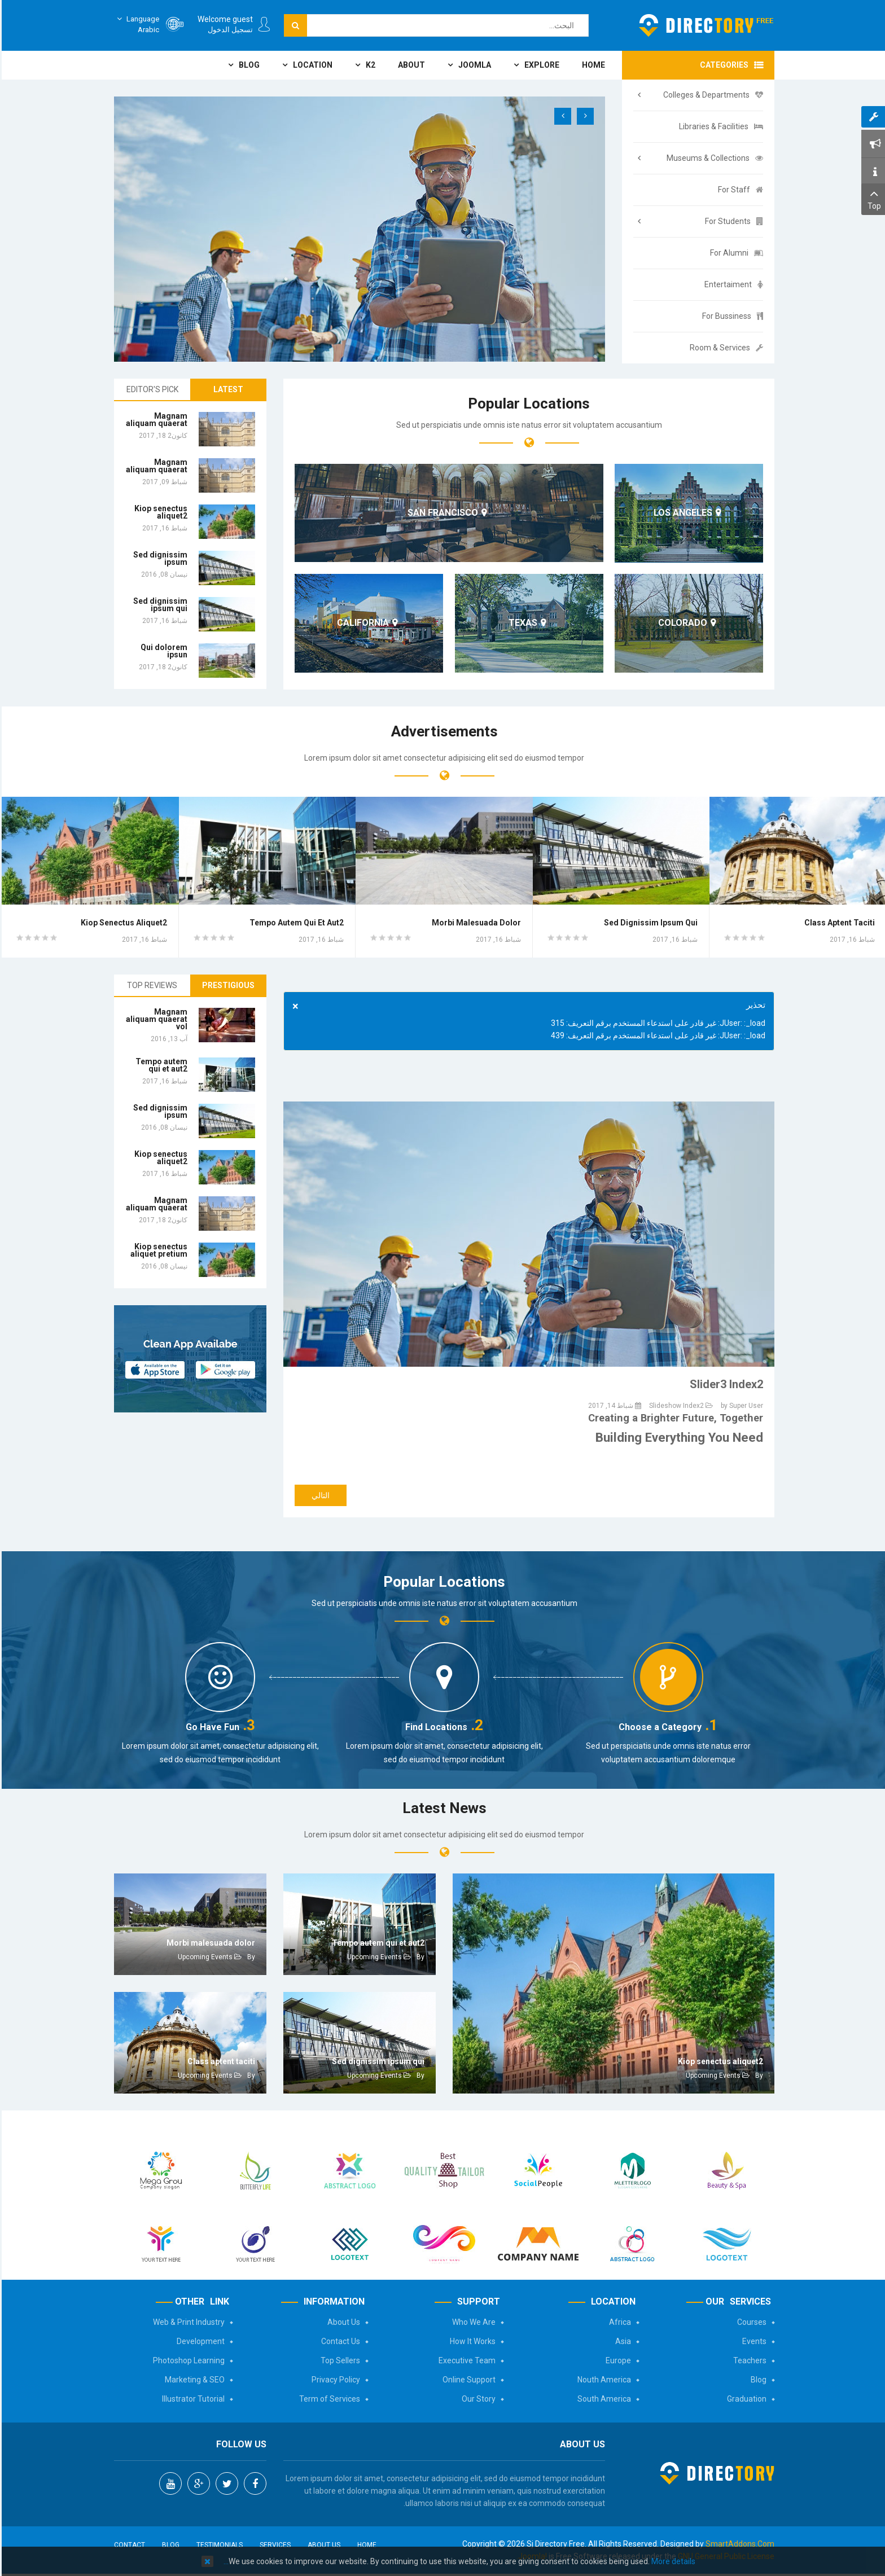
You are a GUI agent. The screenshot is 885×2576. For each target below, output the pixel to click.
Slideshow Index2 (674, 1406)
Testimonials (218, 2545)
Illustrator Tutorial (191, 2398)
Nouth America (602, 2379)
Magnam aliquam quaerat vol (155, 1019)
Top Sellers (338, 2360)
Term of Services (327, 2398)
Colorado (681, 623)
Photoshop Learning (187, 2360)
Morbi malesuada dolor (474, 922)
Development (199, 2341)
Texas (521, 623)
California (361, 623)
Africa (618, 2322)
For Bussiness (730, 316)
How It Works (471, 2341)
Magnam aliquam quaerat (155, 419)
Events (753, 2341)
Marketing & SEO (193, 2379)
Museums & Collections (713, 158)
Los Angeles (681, 513)
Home (365, 2545)
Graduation (745, 2398)
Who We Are (472, 2322)
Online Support (467, 2379)
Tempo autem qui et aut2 (295, 922)
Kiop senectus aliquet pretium (157, 1250)
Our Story (477, 2398)
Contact (127, 2545)
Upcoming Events (711, 2075)
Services (273, 2545)
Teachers (748, 2360)
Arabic (134, 24)
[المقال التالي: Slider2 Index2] (319, 1495)
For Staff (738, 189)
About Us (342, 2322)
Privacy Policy (334, 2379)
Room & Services (724, 347)
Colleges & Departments (711, 94)
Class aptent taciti (838, 922)
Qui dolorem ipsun (162, 651)
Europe (616, 2360)
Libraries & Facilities (719, 126)
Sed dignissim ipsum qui (159, 604)
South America (602, 2398)
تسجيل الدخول (228, 29)
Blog (757, 2379)
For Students (732, 221)
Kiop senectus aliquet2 (159, 512)
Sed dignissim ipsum (159, 558)
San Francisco (441, 513)
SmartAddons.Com (738, 2543)
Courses (750, 2322)
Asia (621, 2341)
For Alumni (734, 252)
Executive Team (465, 2360)
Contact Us (338, 2341)
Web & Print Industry (187, 2322)
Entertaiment (732, 284)
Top (872, 198)
